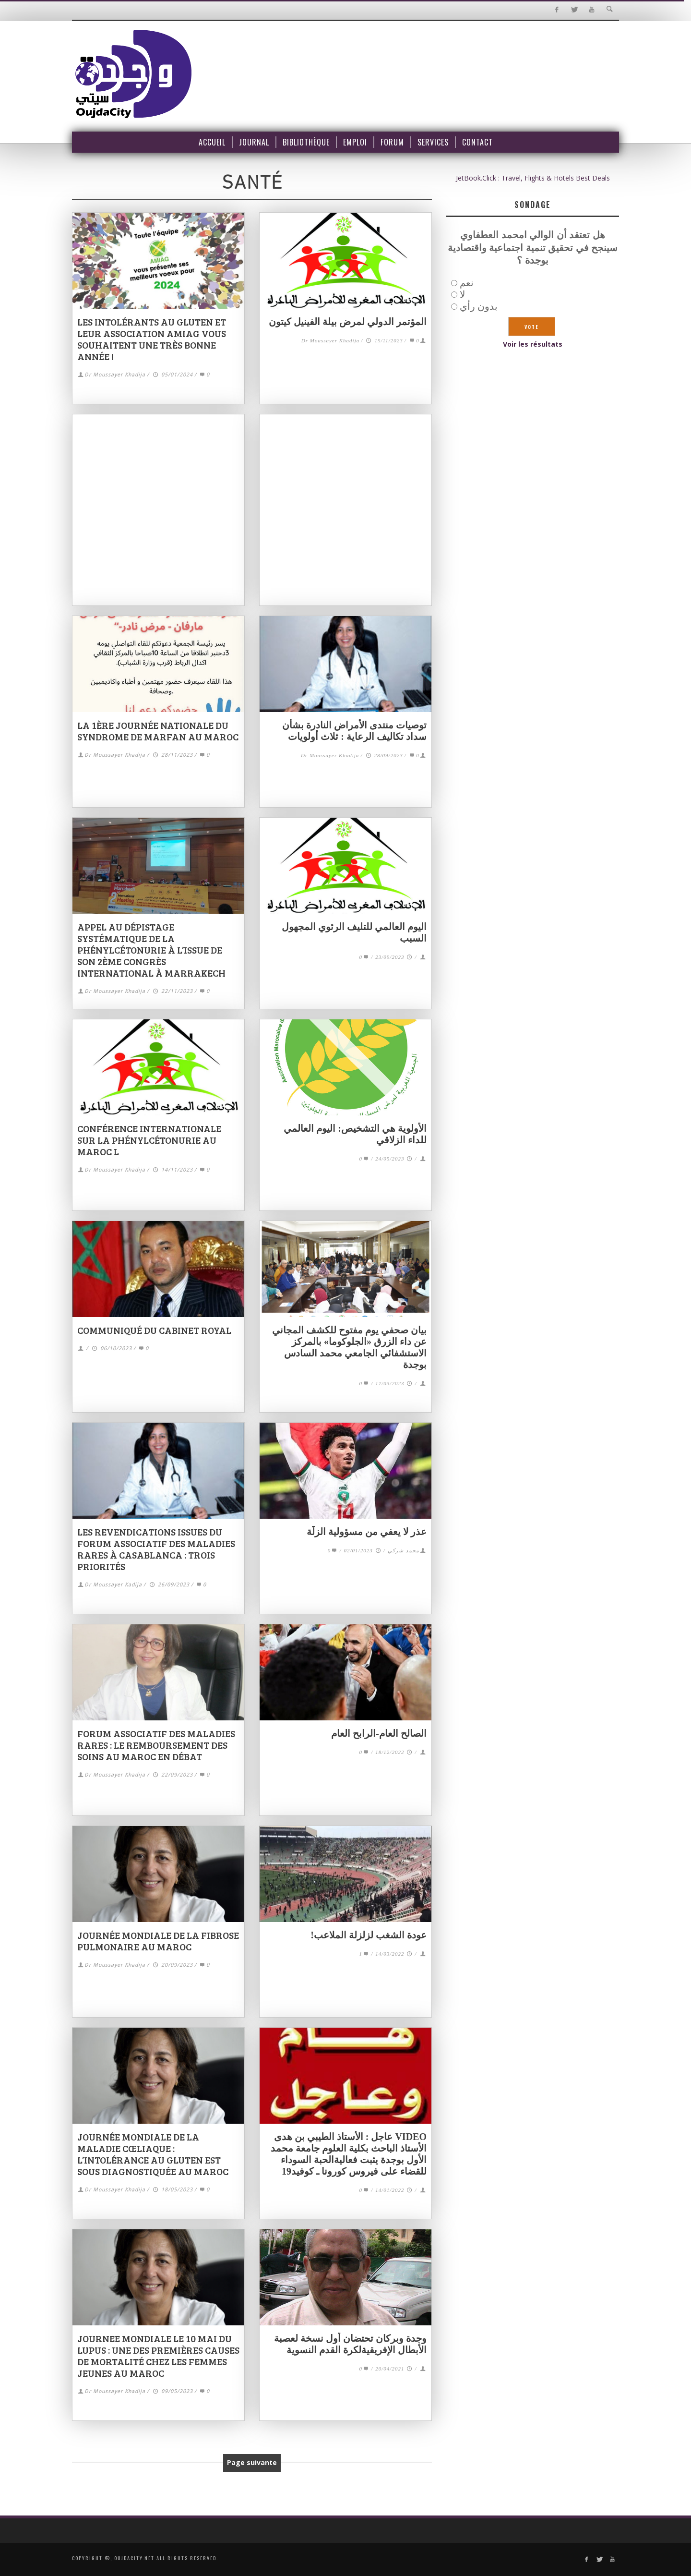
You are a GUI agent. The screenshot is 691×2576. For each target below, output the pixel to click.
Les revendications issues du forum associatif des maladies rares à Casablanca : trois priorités (156, 1549)
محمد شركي (403, 1550)
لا (462, 294)
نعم (467, 282)
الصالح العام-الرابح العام (379, 1733)
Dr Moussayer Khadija (114, 375)
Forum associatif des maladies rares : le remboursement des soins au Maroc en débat (156, 1745)
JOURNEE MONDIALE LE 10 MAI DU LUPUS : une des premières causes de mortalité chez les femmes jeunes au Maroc (158, 2356)
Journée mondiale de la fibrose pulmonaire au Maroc (158, 1940)
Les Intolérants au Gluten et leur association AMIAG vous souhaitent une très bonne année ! (151, 339)
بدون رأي (479, 306)
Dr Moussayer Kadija (113, 1585)
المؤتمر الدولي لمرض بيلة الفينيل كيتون (348, 321)
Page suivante (252, 2462)
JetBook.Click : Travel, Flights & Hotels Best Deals (533, 177)
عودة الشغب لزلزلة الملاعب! (368, 1935)
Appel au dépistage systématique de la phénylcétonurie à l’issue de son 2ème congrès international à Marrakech (151, 950)
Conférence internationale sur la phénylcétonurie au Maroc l (149, 1140)
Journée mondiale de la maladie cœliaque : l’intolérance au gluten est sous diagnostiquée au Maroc (152, 2154)
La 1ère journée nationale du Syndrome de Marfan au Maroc (157, 730)
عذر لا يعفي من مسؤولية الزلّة (367, 1531)
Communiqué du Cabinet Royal (154, 1330)
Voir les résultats (532, 344)
